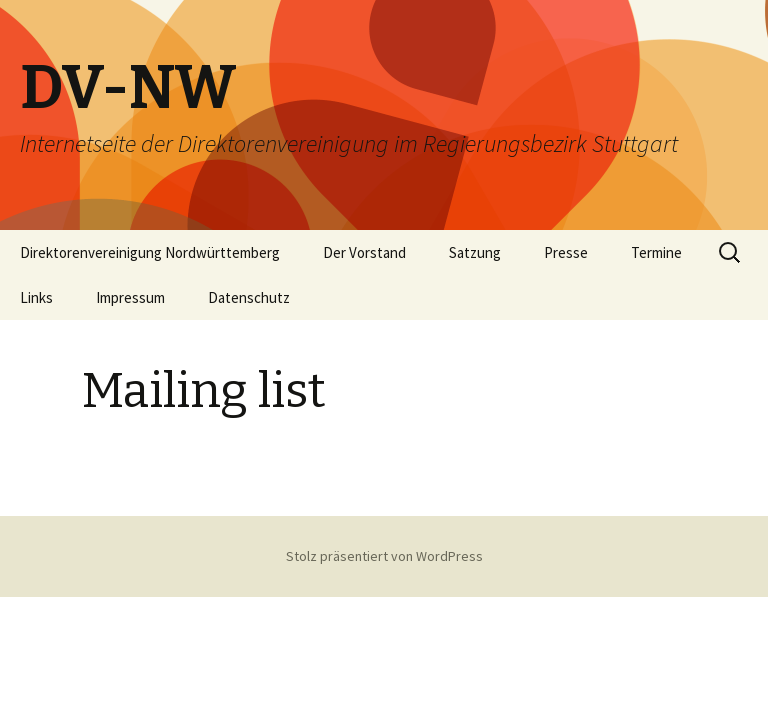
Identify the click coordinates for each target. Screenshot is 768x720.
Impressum (130, 297)
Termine (656, 252)
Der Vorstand (364, 252)
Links (36, 297)
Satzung (475, 252)
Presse (566, 252)
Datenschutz (249, 297)
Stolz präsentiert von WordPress (384, 556)
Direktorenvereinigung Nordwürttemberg (150, 252)
